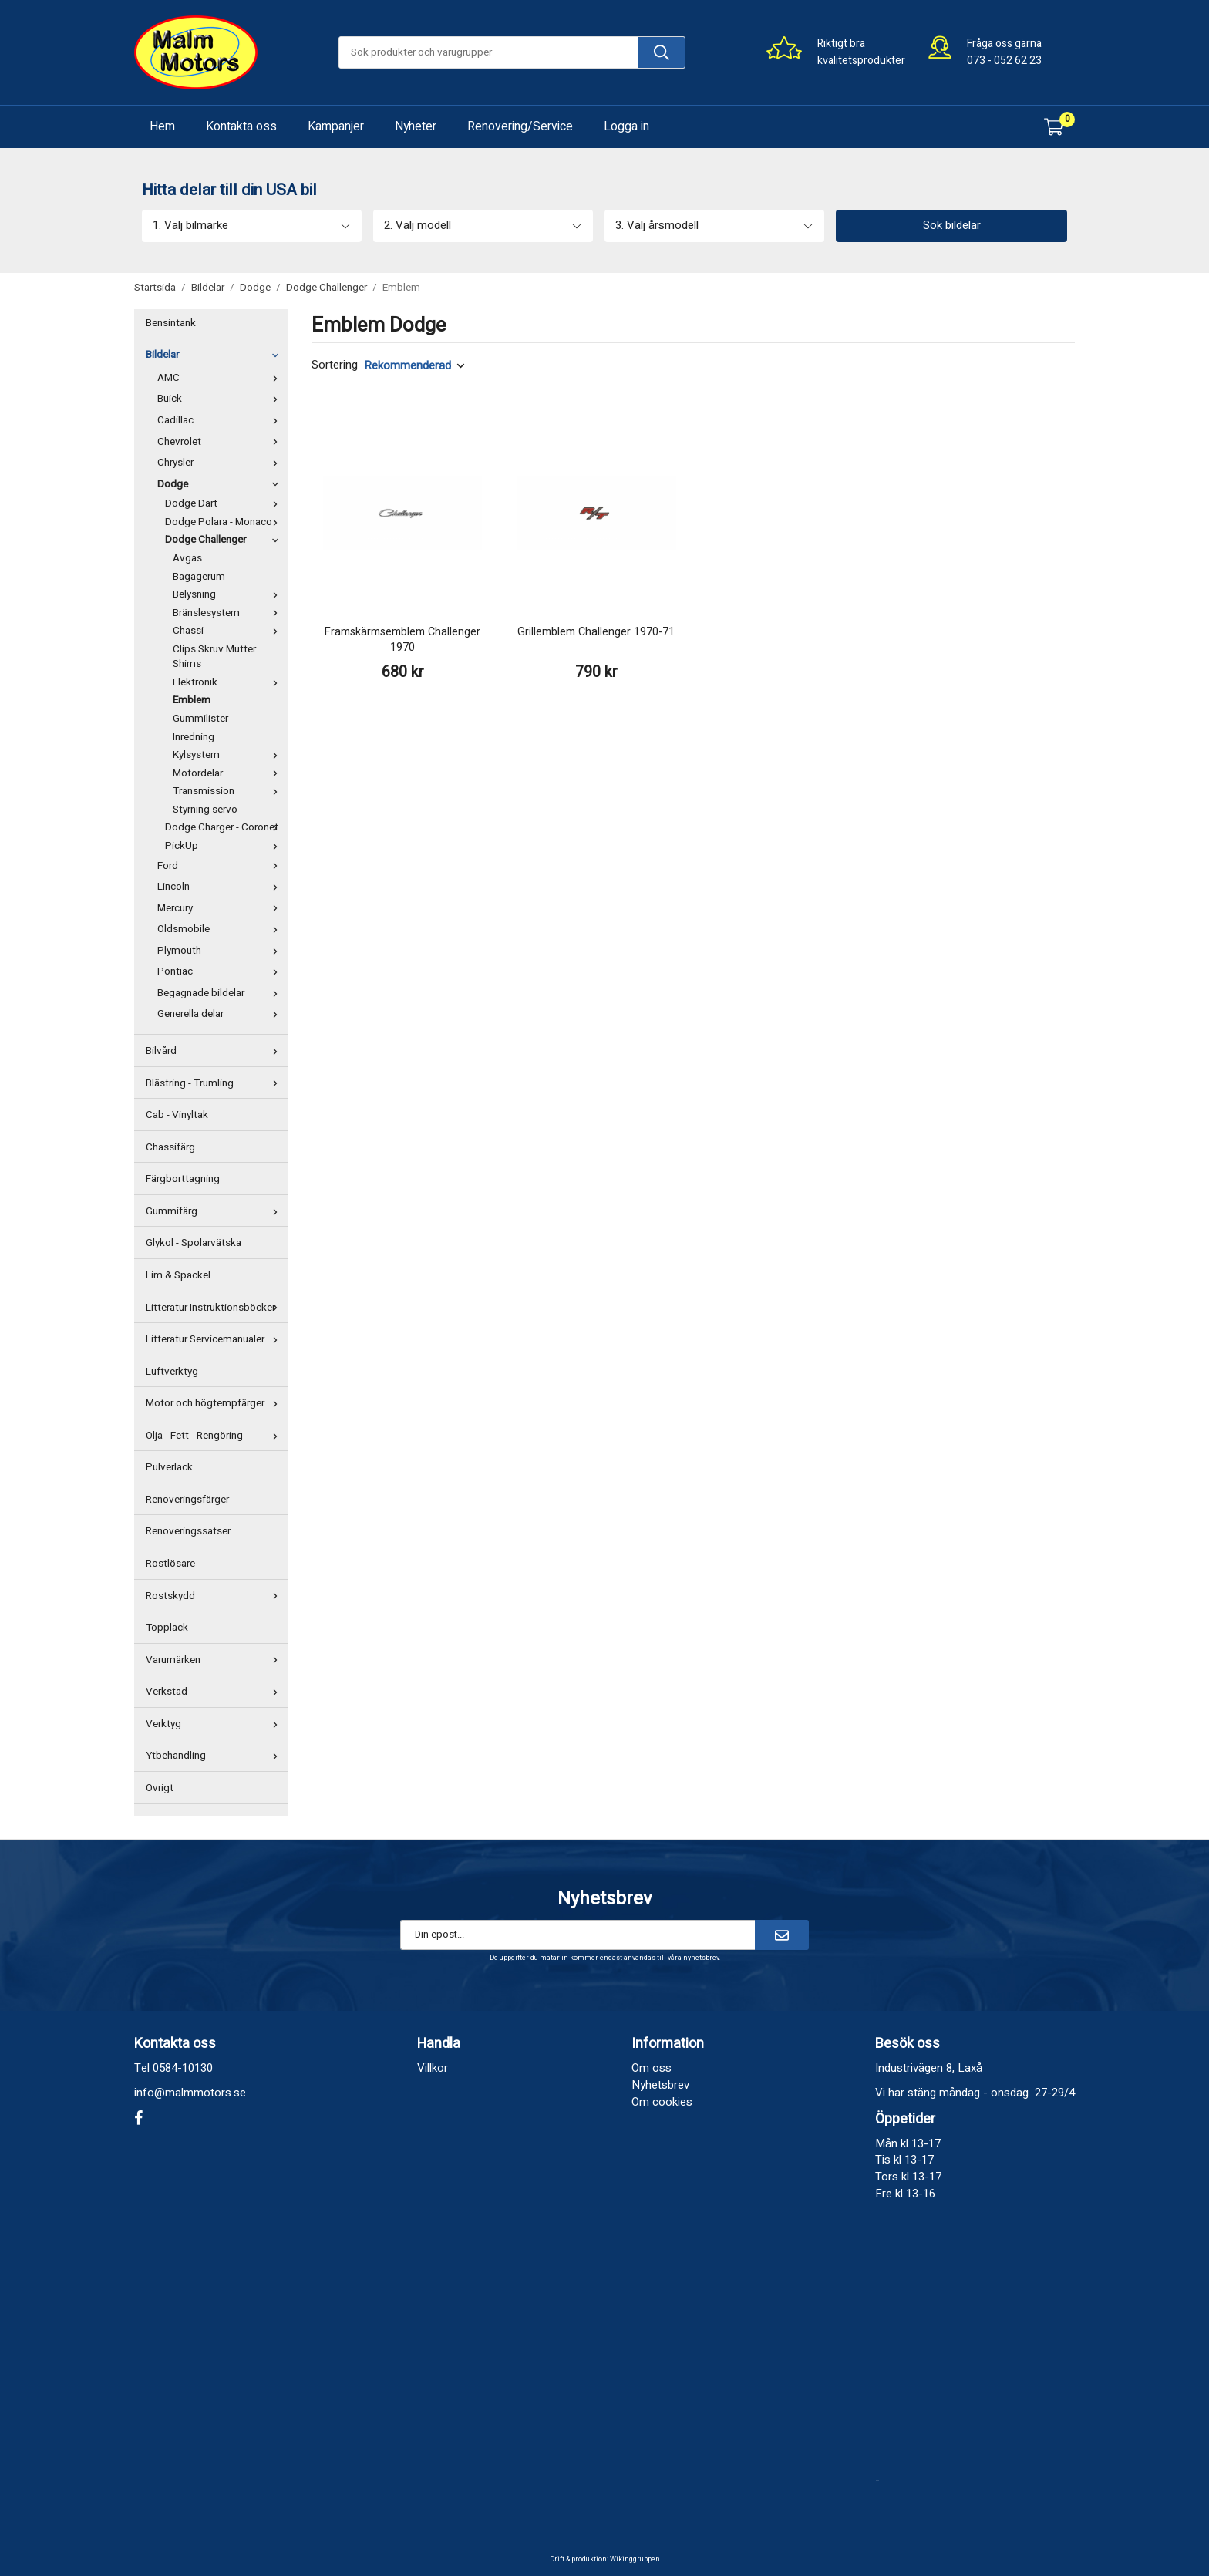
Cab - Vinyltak (177, 1115)
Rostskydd (215, 1596)
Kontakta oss (241, 126)
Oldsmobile (221, 929)
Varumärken (215, 1660)
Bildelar (215, 354)
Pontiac (221, 971)
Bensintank (171, 323)
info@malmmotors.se (190, 2092)
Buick (221, 398)
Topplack (167, 1627)
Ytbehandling (215, 1755)
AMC (221, 378)
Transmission (229, 791)
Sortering (335, 365)
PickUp (225, 846)
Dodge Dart (225, 503)
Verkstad (215, 1691)
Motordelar (229, 773)
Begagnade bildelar (221, 993)
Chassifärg (170, 1147)
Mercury (221, 908)
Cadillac (221, 420)
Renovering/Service (520, 126)
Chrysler (221, 462)
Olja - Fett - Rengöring (215, 1435)
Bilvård (215, 1051)
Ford (221, 866)
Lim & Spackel (178, 1275)
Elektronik (229, 682)
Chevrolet (221, 442)
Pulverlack (169, 1467)
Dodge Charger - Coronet (225, 827)
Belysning (229, 594)
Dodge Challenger (225, 539)
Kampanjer (336, 126)
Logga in (626, 126)
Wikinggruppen (635, 2559)
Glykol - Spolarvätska (193, 1243)
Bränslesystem (229, 613)
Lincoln (221, 886)
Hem (162, 126)
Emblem (191, 700)
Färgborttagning (183, 1179)
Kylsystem (229, 755)
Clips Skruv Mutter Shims (214, 656)
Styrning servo (205, 809)
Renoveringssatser (188, 1531)
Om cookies (661, 2101)
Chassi (229, 630)
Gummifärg (215, 1211)
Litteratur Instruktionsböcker (215, 1307)
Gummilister (200, 718)
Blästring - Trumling (215, 1083)
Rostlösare (170, 1563)
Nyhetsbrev (660, 2084)
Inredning (193, 737)
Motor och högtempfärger (215, 1403)
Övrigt (159, 1788)
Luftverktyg (172, 1371)
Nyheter (415, 126)
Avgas (187, 558)
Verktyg (215, 1724)
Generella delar (221, 1014)
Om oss (651, 2067)
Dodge (221, 484)
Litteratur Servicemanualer (215, 1339)
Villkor (432, 2067)
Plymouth (221, 950)
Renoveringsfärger (187, 1499)
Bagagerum (199, 576)
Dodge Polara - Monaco (225, 522)
